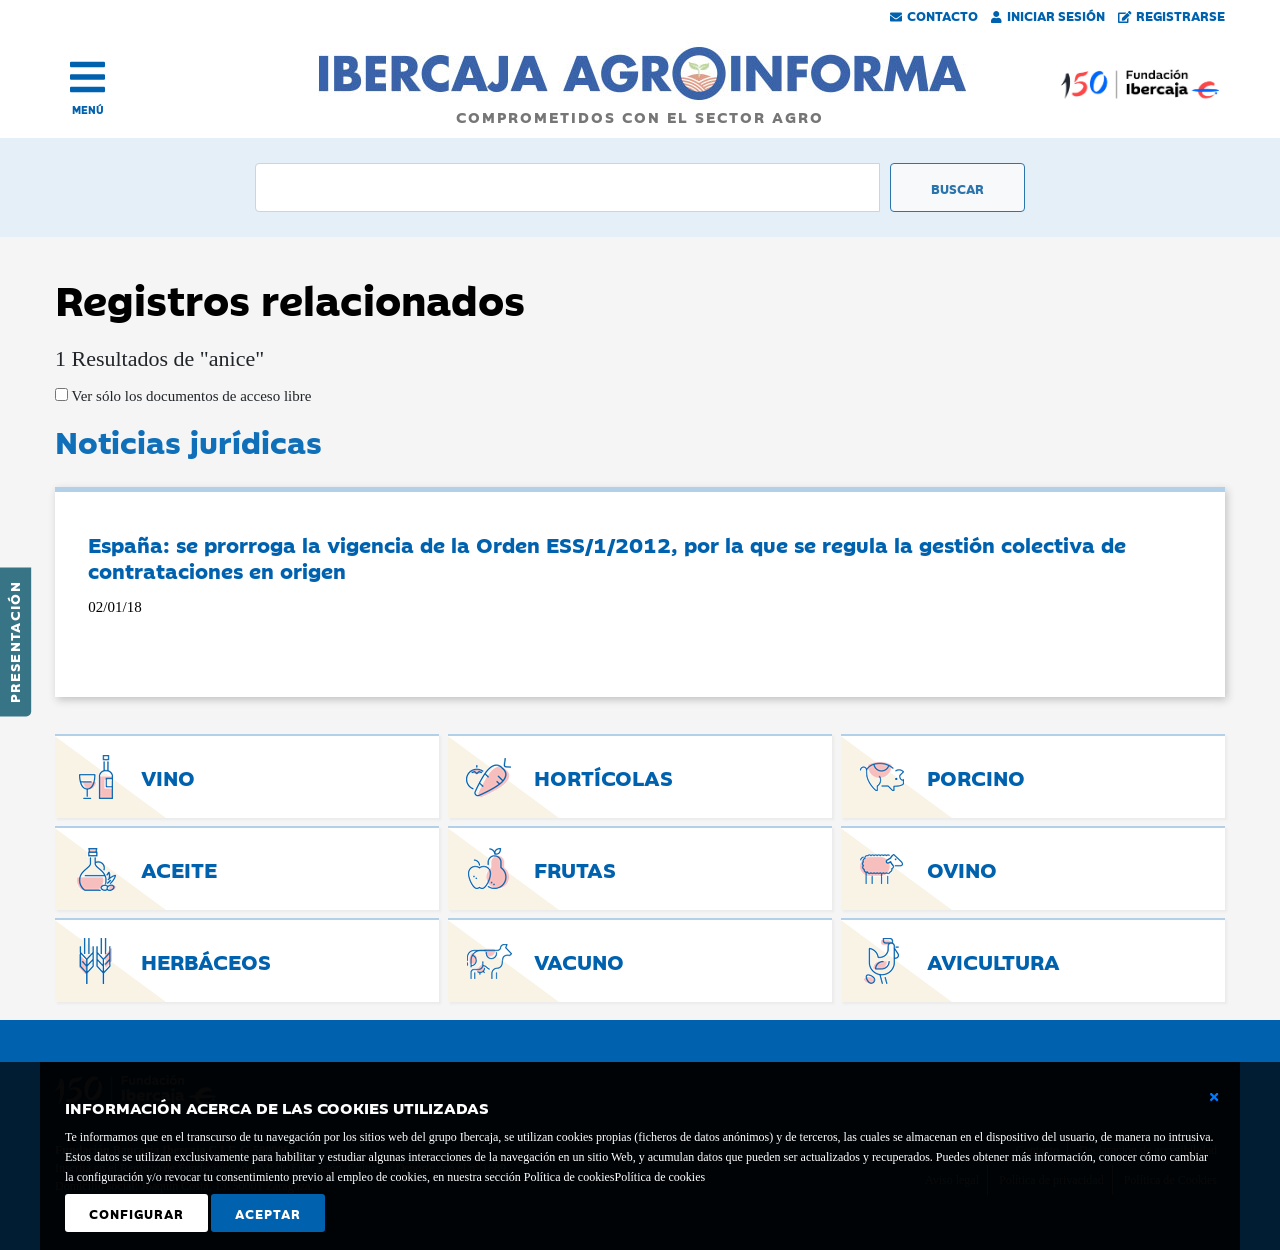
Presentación (14, 642)
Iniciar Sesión (1048, 15)
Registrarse (1172, 15)
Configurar (136, 1213)
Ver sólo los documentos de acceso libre (189, 396)
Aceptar (268, 1213)
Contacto (934, 15)
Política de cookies (659, 1177)
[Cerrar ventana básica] (1214, 1097)
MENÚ (88, 109)
